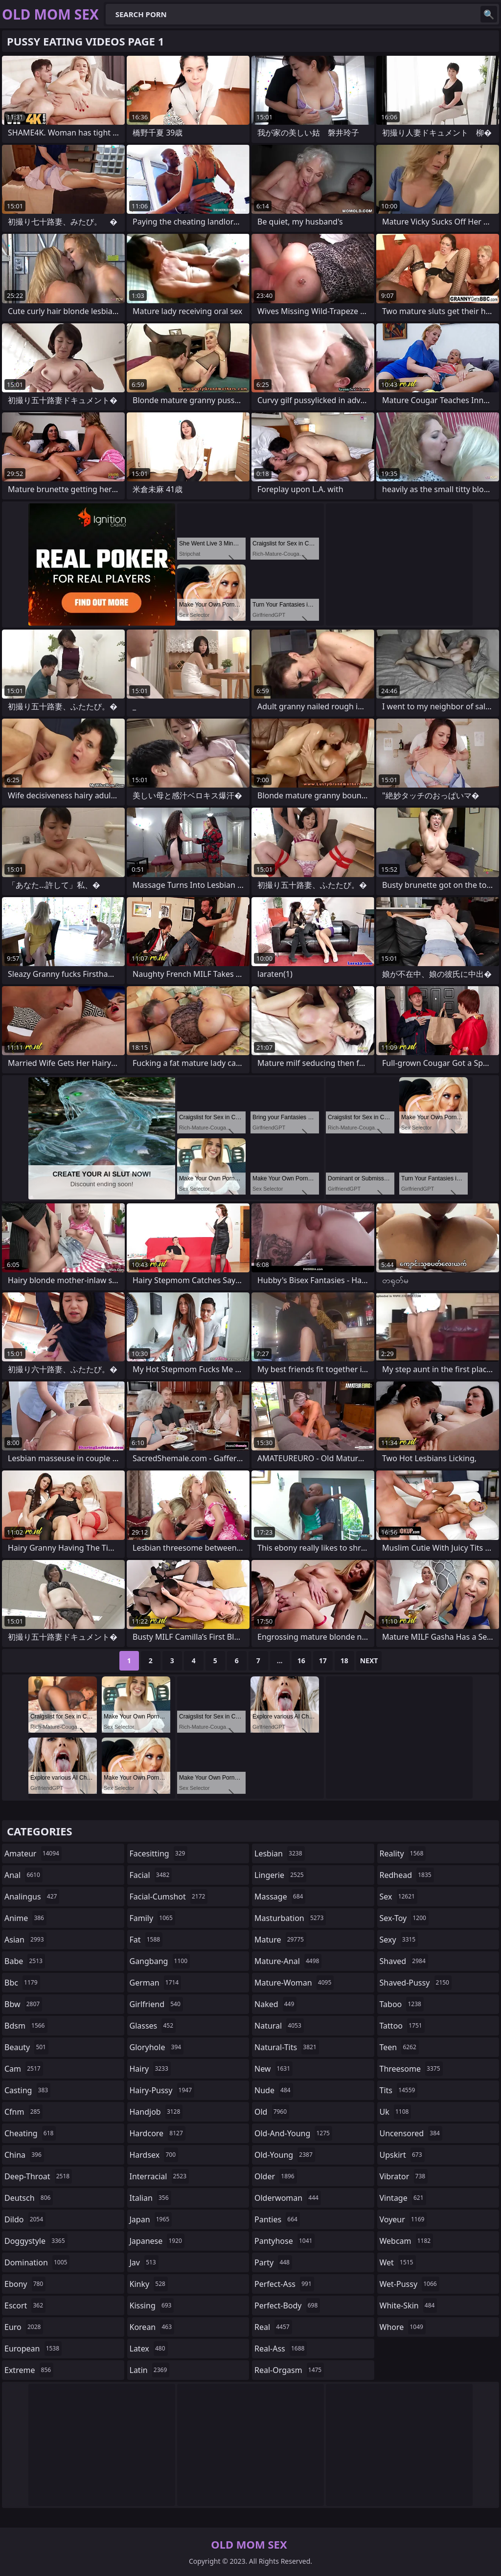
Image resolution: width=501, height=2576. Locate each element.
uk (395, 2111)
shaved (404, 1961)
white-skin (408, 2305)
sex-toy (404, 1918)
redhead (407, 1875)
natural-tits (286, 2047)
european (33, 2348)
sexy (399, 1939)
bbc (22, 1982)
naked (275, 2004)
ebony (25, 2284)
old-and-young (293, 2133)
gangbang (160, 1961)
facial (151, 1875)
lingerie (280, 1875)
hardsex (154, 2154)
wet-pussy (409, 2284)
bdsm (25, 2025)
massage (279, 1896)
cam (23, 2068)
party (273, 2262)
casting (27, 2090)
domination (36, 2262)
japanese (157, 2241)
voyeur (403, 2219)
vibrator (404, 2176)
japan (151, 2219)
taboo (402, 2004)
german (156, 1982)
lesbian (279, 1853)
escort (25, 2305)
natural (279, 2025)
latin (150, 2370)
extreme (28, 2370)
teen (399, 2047)
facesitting (159, 1853)
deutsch (28, 2198)
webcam (406, 2241)
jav (144, 2262)
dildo (25, 2219)
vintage (403, 2198)
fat (146, 1939)
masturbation (290, 1918)
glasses (153, 2025)
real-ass (280, 2348)
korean (152, 2327)
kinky (149, 2284)
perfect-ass (284, 2284)
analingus (31, 1896)
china (24, 2154)
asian (25, 1939)
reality (403, 1853)
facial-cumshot (169, 1896)
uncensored (411, 2133)
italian (150, 2198)
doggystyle (36, 2241)
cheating (30, 2133)
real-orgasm (289, 2370)
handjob (156, 2111)
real (273, 2327)
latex (149, 2348)
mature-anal (287, 1961)
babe (24, 1961)
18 (344, 1660)
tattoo (402, 2025)
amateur (33, 1853)
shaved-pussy (416, 1982)
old (271, 2111)
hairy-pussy (162, 2090)
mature (280, 1939)
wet (398, 2262)
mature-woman (294, 1982)
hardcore (157, 2133)
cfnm (23, 2111)
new (273, 2068)
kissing (152, 2305)
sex (398, 1896)
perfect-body (287, 2305)
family (152, 1918)
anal (23, 1875)
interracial (159, 2176)
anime (25, 1918)
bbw (23, 2004)
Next (369, 1660)
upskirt (402, 2154)
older (275, 2176)
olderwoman (287, 2198)
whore (403, 2327)
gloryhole (157, 2047)
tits (399, 2090)
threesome (411, 2068)
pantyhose (284, 2241)
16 (301, 1660)
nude (273, 2090)
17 (323, 1660)
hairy (150, 2068)
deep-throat (38, 2176)
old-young (284, 2154)
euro (23, 2327)
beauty (26, 2047)
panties (277, 2219)
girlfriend (156, 2004)
